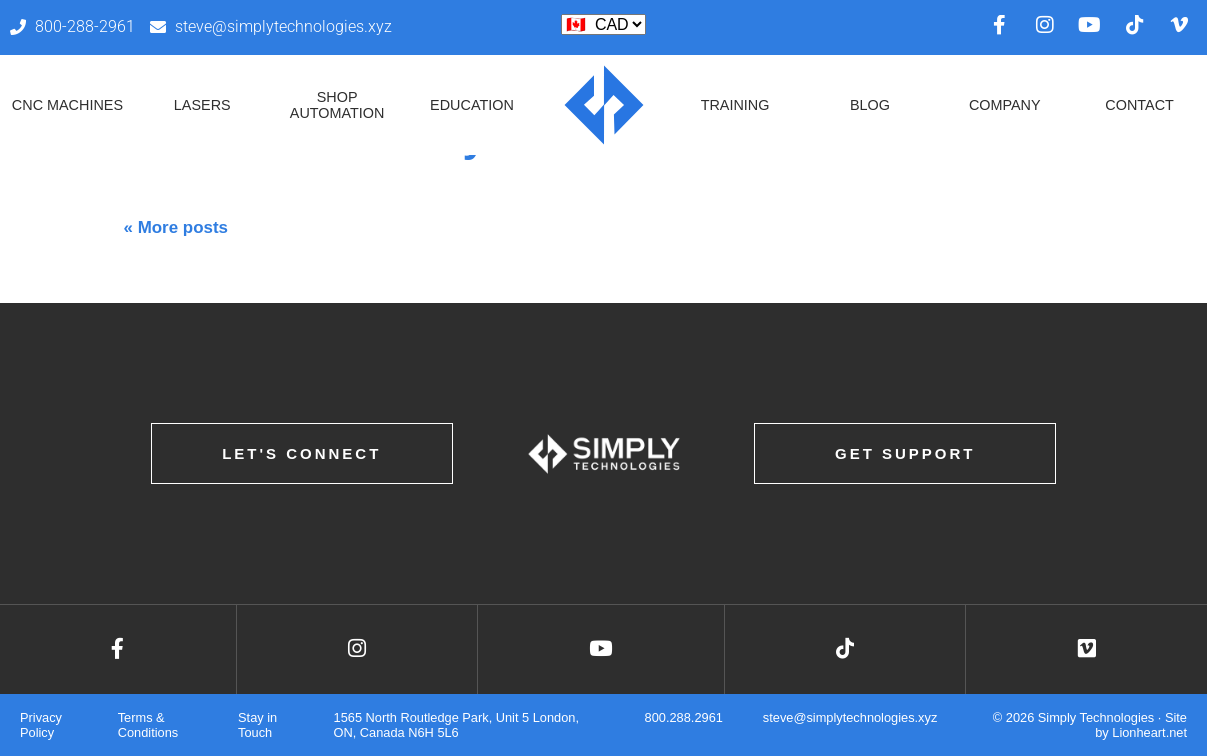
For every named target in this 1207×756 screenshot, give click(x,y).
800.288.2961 (684, 717)
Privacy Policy (41, 725)
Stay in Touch (257, 725)
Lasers (202, 105)
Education (472, 105)
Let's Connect (301, 453)
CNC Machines (67, 105)
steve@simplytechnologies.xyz (850, 717)
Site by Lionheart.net (1141, 725)
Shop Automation (337, 105)
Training (735, 105)
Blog (870, 105)
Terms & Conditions (148, 725)
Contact (1139, 105)
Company (1005, 105)
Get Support (905, 453)
